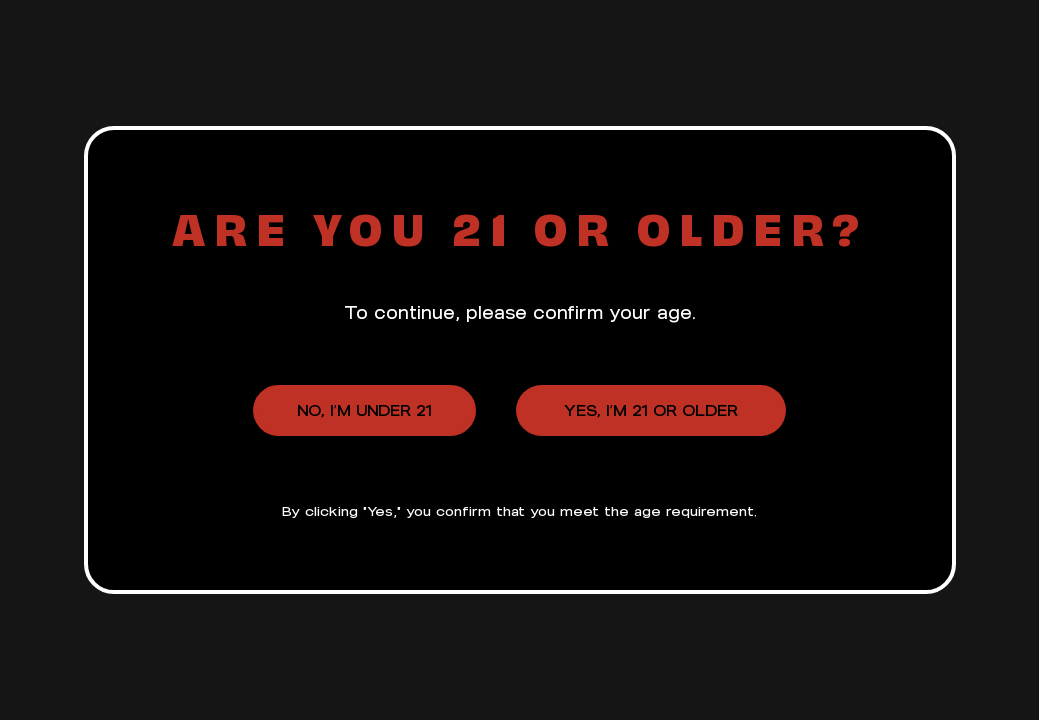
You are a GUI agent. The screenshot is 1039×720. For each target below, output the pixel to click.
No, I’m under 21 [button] (364, 410)
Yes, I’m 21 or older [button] (651, 410)
